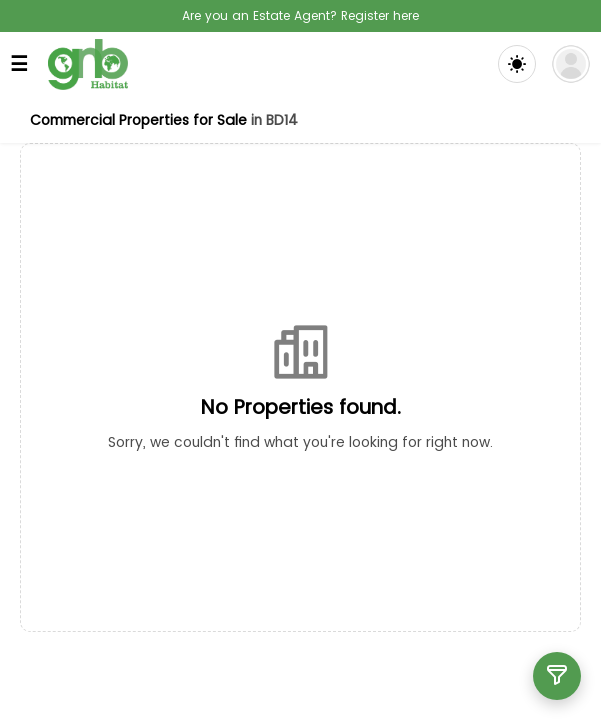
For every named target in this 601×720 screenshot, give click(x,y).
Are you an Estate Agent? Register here (300, 15)
